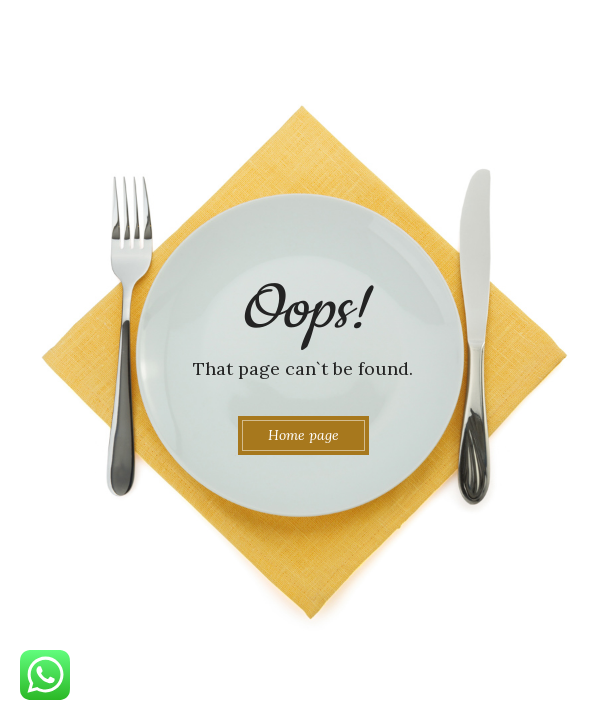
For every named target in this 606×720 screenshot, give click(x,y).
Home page (303, 435)
